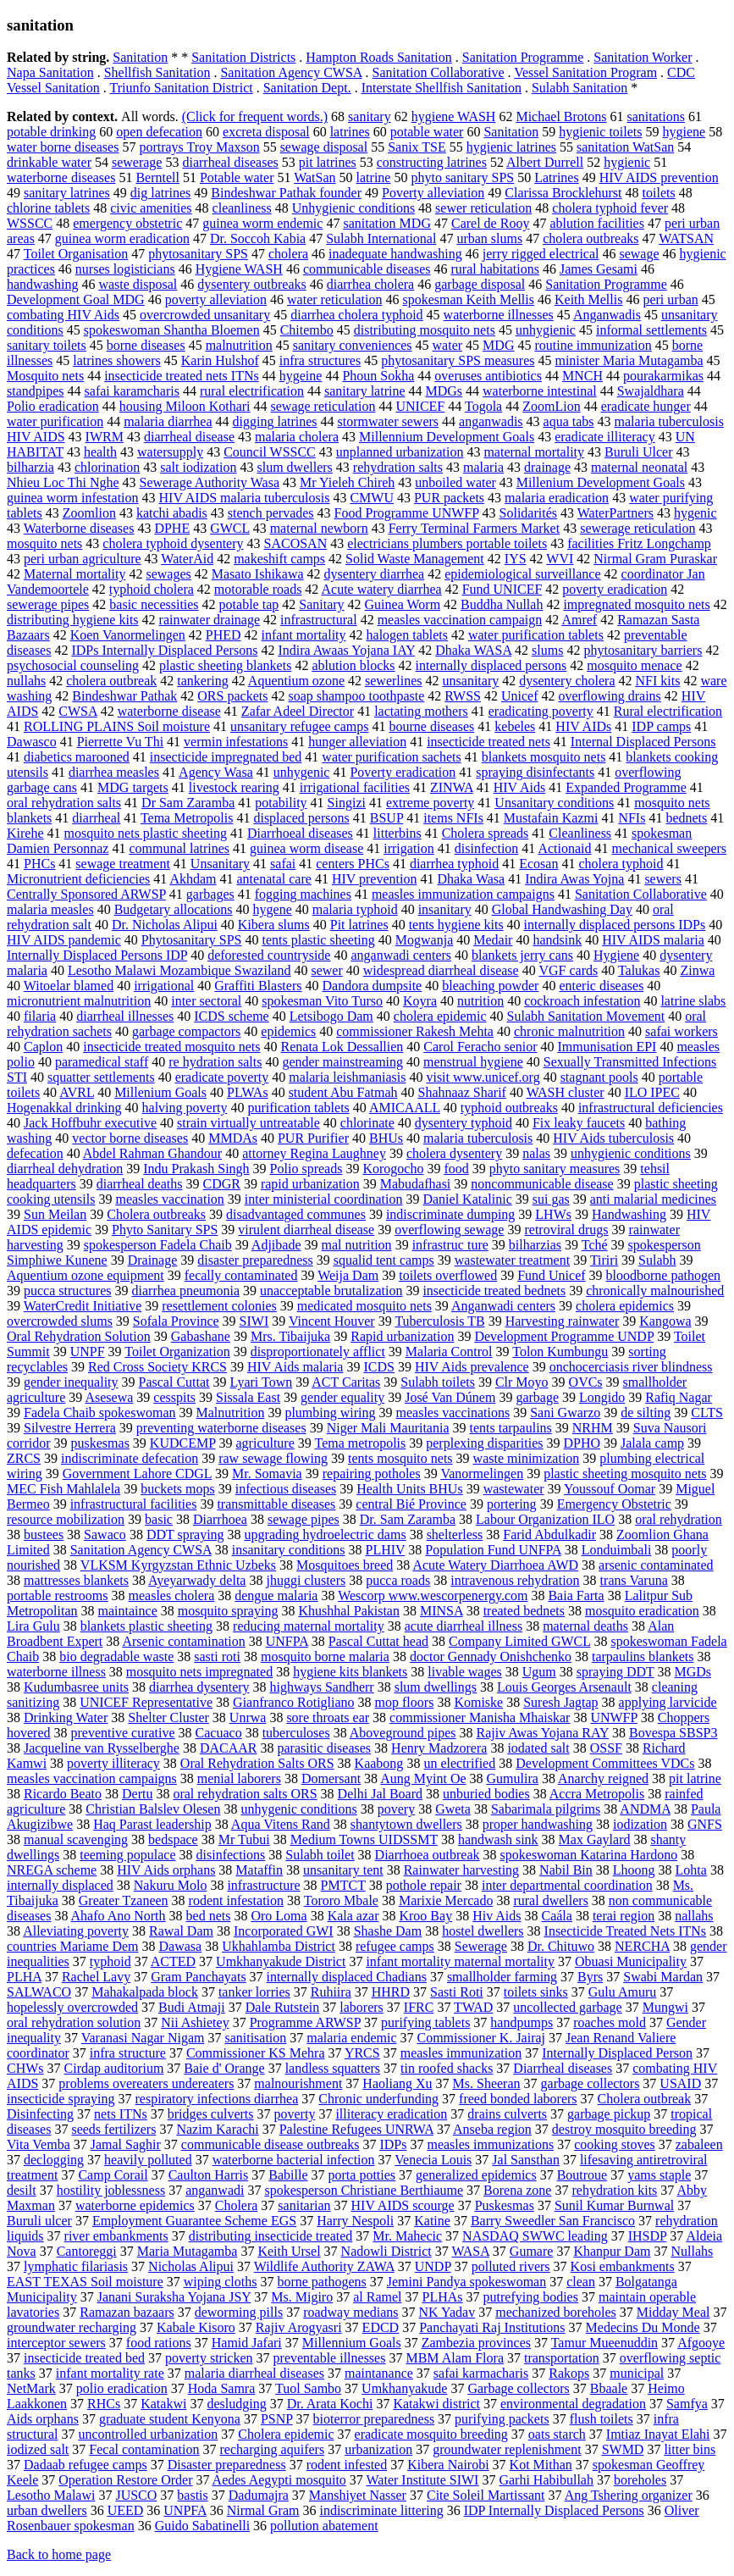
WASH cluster (565, 1092)
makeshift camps (279, 558)
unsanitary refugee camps (299, 726)
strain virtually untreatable (248, 1123)
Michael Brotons (561, 116)
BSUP (386, 818)
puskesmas (100, 1443)
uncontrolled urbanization (148, 2434)
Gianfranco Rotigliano (294, 1702)
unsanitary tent (343, 1870)
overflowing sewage (449, 1229)
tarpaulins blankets (642, 1656)
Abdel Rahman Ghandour (152, 1153)
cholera (288, 254)
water (448, 345)
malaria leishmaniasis (347, 1077)
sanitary (369, 116)
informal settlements (651, 330)
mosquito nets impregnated (199, 1672)
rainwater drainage (209, 619)
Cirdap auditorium (114, 2068)
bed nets (208, 1915)
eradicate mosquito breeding (431, 2434)
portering (512, 1504)
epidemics (288, 1031)
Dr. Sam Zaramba (407, 1519)
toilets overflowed (448, 1275)
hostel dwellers (482, 1931)
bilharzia (30, 467)
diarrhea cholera (370, 284)
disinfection (487, 848)
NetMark (31, 2388)
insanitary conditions (288, 1550)
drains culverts (507, 2114)
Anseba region (492, 2129)
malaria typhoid (355, 909)
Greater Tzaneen (123, 1900)
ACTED (173, 1961)
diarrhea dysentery (199, 1687)
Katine (432, 2220)
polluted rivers (511, 2266)
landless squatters (332, 2068)
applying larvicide (668, 1702)
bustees (43, 1534)
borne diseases (146, 345)
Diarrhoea (220, 1519)
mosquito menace (634, 665)
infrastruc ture (450, 1245)
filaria (40, 1016)
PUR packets (449, 497)
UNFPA (287, 1641)
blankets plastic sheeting (146, 1626)
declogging (54, 2159)
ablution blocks (353, 665)
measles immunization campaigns (463, 894)
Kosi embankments (623, 2266)
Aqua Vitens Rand (280, 1824)
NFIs (631, 818)
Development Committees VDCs (605, 1763)
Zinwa (697, 970)
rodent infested (347, 2464)
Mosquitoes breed (344, 1565)
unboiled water (455, 482)
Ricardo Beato (63, 1794)
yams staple (659, 2175)
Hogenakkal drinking (64, 1107)
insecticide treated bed (84, 2358)
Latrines (556, 177)
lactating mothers (421, 711)
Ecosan (538, 863)
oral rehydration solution (74, 2022)
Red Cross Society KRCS (157, 1367)
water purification (55, 421)
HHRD (391, 1992)
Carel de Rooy (490, 223)
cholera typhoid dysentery (172, 543)
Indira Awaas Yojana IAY (346, 650)
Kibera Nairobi (447, 2464)
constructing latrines (432, 162)
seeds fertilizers (113, 2129)
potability (280, 802)
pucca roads (398, 1580)
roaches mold (609, 2022)
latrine (373, 177)
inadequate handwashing (395, 254)
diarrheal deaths (140, 1184)
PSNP (277, 2419)
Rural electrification (668, 711)
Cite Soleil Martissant (486, 2495)
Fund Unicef (551, 1275)
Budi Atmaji (191, 2007)
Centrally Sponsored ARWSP (86, 894)
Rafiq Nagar (678, 1397)
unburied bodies (486, 1794)
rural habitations (495, 269)
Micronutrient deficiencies (78, 879)
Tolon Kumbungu (560, 1351)
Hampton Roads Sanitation (378, 57)
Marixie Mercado (446, 1900)
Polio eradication (53, 406)
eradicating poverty (540, 711)
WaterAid (187, 558)
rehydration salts (398, 467)
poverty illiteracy (113, 1763)
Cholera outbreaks (156, 1214)
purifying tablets (425, 2022)
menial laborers (239, 1778)
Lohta (691, 1870)
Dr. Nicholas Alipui (165, 924)
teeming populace (127, 1855)
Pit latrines (359, 924)
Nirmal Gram (263, 2510)
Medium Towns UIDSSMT (364, 1839)
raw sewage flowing (273, 1458)
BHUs (386, 1138)
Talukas (639, 970)
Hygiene (616, 955)
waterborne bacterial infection (293, 2159)
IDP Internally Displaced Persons (554, 2510)
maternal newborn (319, 528)
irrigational (164, 985)
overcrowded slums (60, 1321)
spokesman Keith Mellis (468, 299)
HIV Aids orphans (166, 1870)
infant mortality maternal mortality (460, 1961)
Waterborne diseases (79, 528)
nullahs (26, 680)
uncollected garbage (567, 2007)
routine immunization (592, 345)
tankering (202, 680)
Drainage (153, 1260)
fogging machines (303, 894)
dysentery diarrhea (374, 574)
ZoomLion (551, 406)
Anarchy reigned (603, 1778)
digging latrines (275, 421)
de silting (646, 1412)
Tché (595, 1245)
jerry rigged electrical (541, 254)
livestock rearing (234, 787)
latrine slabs (693, 1001)
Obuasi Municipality (631, 1961)
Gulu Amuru (622, 1992)
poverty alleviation (216, 299)
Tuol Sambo (308, 2388)
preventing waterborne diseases (221, 1428)
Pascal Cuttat (174, 1382)
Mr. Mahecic (407, 2236)
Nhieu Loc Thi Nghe (63, 482)
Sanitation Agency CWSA (290, 72)
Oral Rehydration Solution (79, 1336)
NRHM (592, 1428)
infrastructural (318, 619)
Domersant (331, 1778)
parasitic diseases (324, 1748)
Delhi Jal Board (380, 1794)
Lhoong (634, 1870)
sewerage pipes (48, 604)
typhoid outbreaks (509, 1107)
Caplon (43, 1046)
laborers (361, 2007)
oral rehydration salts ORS (245, 1794)
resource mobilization (65, 1519)
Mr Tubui (244, 1839)
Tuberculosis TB (439, 1321)
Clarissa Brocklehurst (563, 193)
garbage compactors (186, 1031)
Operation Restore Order (125, 2480)
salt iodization (198, 467)
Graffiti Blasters (257, 985)
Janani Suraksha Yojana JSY (174, 2297)
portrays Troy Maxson (199, 147)
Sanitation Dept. (307, 87)
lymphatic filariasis (76, 2266)
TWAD (473, 2007)
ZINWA (451, 787)
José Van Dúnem (450, 1397)
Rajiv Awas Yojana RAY (543, 1733)
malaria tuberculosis (478, 1138)
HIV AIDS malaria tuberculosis (244, 497)
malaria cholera (297, 436)
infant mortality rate (110, 2373)
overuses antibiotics (488, 375)
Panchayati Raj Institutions (492, 2327)
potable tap (249, 604)
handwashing (42, 284)
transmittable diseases (276, 1504)
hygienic (627, 162)
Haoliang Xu (397, 2083)
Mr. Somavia (267, 1473)
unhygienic (546, 330)
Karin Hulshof (220, 360)
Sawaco (105, 1534)
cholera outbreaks (590, 238)
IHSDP (647, 2236)
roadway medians (350, 2312)
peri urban (670, 299)
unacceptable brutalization (331, 1290)
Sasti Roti (456, 1992)
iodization (640, 1824)
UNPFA (184, 2510)
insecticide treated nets (488, 741)
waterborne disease (169, 711)
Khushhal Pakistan (349, 1611)
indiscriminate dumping (450, 1214)
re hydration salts (215, 1062)
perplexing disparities (484, 1443)
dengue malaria (276, 1595)
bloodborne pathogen (663, 1275)
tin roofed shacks (446, 2068)
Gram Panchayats (198, 1976)
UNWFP (613, 1717)
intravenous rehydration (514, 1580)
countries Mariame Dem (73, 1946)
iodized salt (38, 2449)
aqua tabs (569, 421)
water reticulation (334, 299)
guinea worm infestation (73, 497)
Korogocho (392, 1168)
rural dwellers (550, 1900)
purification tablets (298, 1107)
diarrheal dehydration (65, 1168)
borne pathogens (321, 2281)
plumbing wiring (329, 1412)
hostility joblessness (111, 2190)
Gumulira (512, 1778)
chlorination (107, 467)
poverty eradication (614, 589)
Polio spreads (306, 1168)
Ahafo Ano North (118, 1915)
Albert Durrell (544, 162)
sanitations (656, 116)
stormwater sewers (388, 421)
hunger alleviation (357, 741)
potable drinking (51, 132)
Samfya (687, 2403)
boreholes (640, 2480)
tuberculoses (296, 1733)
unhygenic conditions (298, 1809)
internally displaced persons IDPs (615, 924)
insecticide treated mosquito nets (171, 1046)
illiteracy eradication (391, 2114)
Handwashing (629, 1214)
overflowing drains (610, 696)
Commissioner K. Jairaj (481, 2037)
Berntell (157, 177)
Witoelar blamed (68, 985)
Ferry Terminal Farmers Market (474, 528)
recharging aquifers (272, 2449)
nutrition (480, 1001)
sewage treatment (122, 863)
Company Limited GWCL (519, 1641)
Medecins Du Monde (643, 2327)
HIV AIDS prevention (659, 177)
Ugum (539, 1672)
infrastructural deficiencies (650, 1107)
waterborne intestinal (540, 391)
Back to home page (59, 2554)
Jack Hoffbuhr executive (90, 1123)
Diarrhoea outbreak (427, 1855)
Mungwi (665, 2007)
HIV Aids (520, 787)
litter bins (689, 2449)
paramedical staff (101, 1062)
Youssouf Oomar (609, 1489)
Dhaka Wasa (471, 879)
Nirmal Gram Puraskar (655, 558)
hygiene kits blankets (350, 1672)
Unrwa (248, 1717)
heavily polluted (148, 2159)
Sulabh (657, 1260)
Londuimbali (617, 1550)
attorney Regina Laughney (314, 1153)
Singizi (347, 802)
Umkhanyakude (404, 2388)
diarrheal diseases (230, 162)
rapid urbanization (310, 1184)
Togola (483, 406)
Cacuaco (219, 1733)
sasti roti (217, 1656)
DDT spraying (185, 1534)
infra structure (128, 2053)
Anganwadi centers (503, 1306)
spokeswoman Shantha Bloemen (172, 330)
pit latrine (695, 1778)
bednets (686, 818)
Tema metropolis (360, 1443)
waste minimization (526, 1458)
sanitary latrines (67, 193)
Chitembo (307, 330)
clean (580, 2281)
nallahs (694, 1915)
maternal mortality (533, 452)
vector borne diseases (130, 1138)
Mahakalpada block (144, 1992)
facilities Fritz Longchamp (639, 543)
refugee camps (395, 1946)
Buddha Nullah (502, 604)
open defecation (159, 132)
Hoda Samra (222, 2388)
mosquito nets (44, 543)
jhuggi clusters (305, 1580)
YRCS (362, 2053)
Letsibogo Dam (331, 1016)
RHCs (103, 2403)
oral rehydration (678, 1519)
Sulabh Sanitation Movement (586, 1016)
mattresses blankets (76, 1580)
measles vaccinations (453, 1412)
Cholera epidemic (286, 2434)
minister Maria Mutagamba (629, 360)
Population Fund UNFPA (492, 1550)
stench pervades (271, 513)
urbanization (378, 2449)
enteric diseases (601, 985)
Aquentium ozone (296, 680)
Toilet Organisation (76, 254)
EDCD (381, 2327)
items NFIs (453, 818)
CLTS (707, 1412)
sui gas (551, 1199)
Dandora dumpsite (372, 985)
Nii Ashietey (195, 2022)
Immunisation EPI (607, 1046)
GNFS (704, 1824)
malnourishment (298, 2083)
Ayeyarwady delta (197, 1580)
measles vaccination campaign (460, 619)
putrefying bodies (530, 2297)
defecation (35, 1153)
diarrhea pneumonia (186, 1290)
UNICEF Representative (146, 1702)
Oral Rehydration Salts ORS (257, 1763)
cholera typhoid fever (610, 208)
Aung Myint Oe (423, 1778)
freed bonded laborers (518, 2098)
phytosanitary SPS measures (457, 360)
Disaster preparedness (227, 2464)
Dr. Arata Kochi (330, 2403)
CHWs (25, 2068)
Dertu (137, 1794)
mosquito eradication (642, 1611)
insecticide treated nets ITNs (181, 375)
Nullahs (692, 2251)
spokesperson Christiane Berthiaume (363, 2190)
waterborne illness (56, 1672)
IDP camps (661, 726)
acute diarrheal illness (464, 1626)
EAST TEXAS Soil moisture (85, 2281)
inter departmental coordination (567, 1885)
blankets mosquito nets (544, 757)
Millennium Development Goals (446, 436)
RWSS (462, 696)
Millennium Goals (351, 2342)
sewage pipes (303, 1519)
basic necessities (153, 604)
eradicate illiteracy (605, 436)
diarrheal (96, 818)
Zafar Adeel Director (297, 711)
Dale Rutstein (283, 2007)
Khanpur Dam (611, 2251)
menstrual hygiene (473, 1062)
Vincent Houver (332, 1321)
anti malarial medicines (653, 1199)
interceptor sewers (56, 2342)
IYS (516, 558)
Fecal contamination (144, 2449)
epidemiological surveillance (522, 574)
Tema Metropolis (187, 818)
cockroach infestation (582, 1001)
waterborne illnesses (499, 314)
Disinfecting (40, 2114)
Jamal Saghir (126, 2144)
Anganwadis (607, 314)
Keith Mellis (588, 299)
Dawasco (32, 741)
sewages (168, 574)
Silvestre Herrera (70, 1428)
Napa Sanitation (50, 72)
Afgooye (701, 2342)
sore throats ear (327, 1717)
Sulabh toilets (437, 1382)
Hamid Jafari (247, 2342)
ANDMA (645, 1809)
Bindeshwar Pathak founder (286, 193)
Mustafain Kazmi (551, 818)
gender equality (342, 1397)
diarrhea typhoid (454, 863)
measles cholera (172, 1595)
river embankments (116, 2236)
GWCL (230, 528)
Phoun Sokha (378, 375)
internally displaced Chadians (347, 1976)
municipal (637, 2373)
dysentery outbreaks (251, 284)
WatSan (314, 177)
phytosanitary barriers (642, 650)
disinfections (231, 1855)
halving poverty (185, 1107)
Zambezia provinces (476, 2342)
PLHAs (442, 2297)
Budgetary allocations (173, 909)
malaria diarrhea (168, 421)
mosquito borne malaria (325, 1656)
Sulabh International (381, 238)
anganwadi (214, 2190)
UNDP (433, 2266)
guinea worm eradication (122, 238)
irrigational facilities (355, 787)
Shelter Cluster (168, 1717)
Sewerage (481, 1946)
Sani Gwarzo (565, 1412)
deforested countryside (268, 955)
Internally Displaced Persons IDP (97, 955)
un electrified (459, 1763)
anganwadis (491, 421)
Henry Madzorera (439, 1748)
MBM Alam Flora (455, 2358)
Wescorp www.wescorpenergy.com (432, 1595)
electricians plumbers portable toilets (447, 543)
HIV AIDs (583, 726)
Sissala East (248, 1397)
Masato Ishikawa (258, 574)
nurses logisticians (125, 269)
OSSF (606, 1748)
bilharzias (535, 1245)
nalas (536, 1153)
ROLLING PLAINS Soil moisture (117, 726)
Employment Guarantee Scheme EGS (194, 2220)
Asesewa (109, 1397)
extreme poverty (430, 802)
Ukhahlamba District (278, 1946)
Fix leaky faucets (579, 1123)
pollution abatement (324, 2525)
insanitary (445, 909)
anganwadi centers (400, 955)
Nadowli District (386, 2251)
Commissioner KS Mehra (255, 2053)
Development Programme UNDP (564, 1336)
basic (159, 1519)
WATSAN (686, 238)
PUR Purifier (313, 1138)
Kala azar (353, 1915)
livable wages (465, 1672)
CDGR (221, 1184)
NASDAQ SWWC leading (535, 2236)
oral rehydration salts (64, 802)
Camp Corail (112, 2175)
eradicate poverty (222, 1077)
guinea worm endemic (262, 223)
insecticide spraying (61, 2098)
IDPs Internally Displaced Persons (164, 650)
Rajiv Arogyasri (299, 2327)
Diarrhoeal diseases (300, 833)
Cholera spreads (485, 833)
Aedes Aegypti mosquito (279, 2480)
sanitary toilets (46, 345)
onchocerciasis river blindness (631, 1367)
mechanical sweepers (669, 848)
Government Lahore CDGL (137, 1473)
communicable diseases (367, 269)
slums (547, 650)
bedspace (173, 1839)
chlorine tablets (48, 208)
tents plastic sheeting (318, 940)
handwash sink (498, 1839)
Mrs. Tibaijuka (290, 1336)
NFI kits (658, 680)
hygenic (695, 513)
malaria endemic (351, 2037)
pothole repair (423, 1885)
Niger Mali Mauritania (388, 1428)
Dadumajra (259, 2495)
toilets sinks (536, 1992)
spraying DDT (615, 1672)
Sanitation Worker (642, 57)
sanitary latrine (365, 391)
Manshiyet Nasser (357, 2495)
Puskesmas (504, 2205)
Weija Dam (347, 1275)
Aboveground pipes (403, 1733)
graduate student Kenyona (169, 2419)
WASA (469, 2251)
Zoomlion (89, 513)
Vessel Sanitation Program (585, 72)
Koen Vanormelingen (127, 635)
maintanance (379, 2373)
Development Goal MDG (76, 299)
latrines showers (117, 360)
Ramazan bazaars (127, 2312)
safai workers (681, 1031)
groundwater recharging (71, 2327)
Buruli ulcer (39, 2220)
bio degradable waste (116, 1656)
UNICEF (419, 406)
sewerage (137, 162)
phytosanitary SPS (198, 254)
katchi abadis (171, 513)
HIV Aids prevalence (472, 1367)
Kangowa (665, 1321)
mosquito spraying (228, 1611)
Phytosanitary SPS (191, 940)
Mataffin (259, 1870)
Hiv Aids (496, 1915)
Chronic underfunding (378, 2098)
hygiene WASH (453, 116)
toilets (659, 193)
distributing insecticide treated (271, 2236)
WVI (559, 558)
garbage (537, 1397)
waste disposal (137, 284)
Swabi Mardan (663, 1976)
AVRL (76, 1092)
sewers (663, 879)
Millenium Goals (160, 1092)
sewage (639, 254)
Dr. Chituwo (560, 1946)
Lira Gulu (33, 1626)
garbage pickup (608, 2114)
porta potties (362, 2175)
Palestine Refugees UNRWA (356, 2129)
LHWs (553, 1214)
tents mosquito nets (400, 1458)
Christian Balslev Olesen (153, 1809)
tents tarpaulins (511, 1428)
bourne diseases (431, 726)
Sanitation (140, 57)
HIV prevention (374, 879)
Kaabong (379, 1763)
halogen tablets (407, 635)
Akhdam (192, 879)
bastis (192, 2495)
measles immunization (461, 2053)
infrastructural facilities (133, 1504)
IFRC (419, 2007)
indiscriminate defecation (129, 1458)
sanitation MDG (387, 223)
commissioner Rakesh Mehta (415, 1031)
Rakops (569, 2373)
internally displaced (60, 1885)
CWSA (77, 711)
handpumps (521, 2022)
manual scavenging (76, 1839)
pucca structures (68, 1290)
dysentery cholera (567, 680)
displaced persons (301, 818)
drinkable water (49, 162)
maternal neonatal (639, 467)
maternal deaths (585, 1626)
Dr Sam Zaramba (188, 802)
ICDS (378, 1367)
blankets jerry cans (522, 955)
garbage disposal (479, 284)
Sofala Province (176, 1321)
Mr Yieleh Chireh (347, 482)
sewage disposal (324, 147)
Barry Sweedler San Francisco (553, 2220)
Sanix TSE (417, 147)
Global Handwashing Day (562, 909)
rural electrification (252, 391)
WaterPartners (615, 513)
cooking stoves (614, 2144)
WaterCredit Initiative (83, 1306)
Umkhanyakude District (280, 1961)
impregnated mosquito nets (636, 604)
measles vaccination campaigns (92, 1778)
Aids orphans (43, 2419)
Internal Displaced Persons (643, 741)
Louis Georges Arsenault (564, 1687)
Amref (579, 619)
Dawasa (180, 1946)
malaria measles (50, 909)
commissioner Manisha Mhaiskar (479, 1717)
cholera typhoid (620, 863)
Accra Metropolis (596, 1794)
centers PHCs (352, 863)
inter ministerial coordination (324, 1199)
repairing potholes (372, 1473)
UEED (126, 2510)
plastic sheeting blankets (225, 665)
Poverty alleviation (433, 193)
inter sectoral (206, 1001)
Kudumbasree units (76, 1687)
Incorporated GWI (284, 1931)
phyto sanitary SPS (462, 177)
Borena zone (517, 2190)
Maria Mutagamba (187, 2251)
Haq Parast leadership (152, 1824)
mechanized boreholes (555, 2312)
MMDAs (232, 1138)
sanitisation (255, 2037)
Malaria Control (449, 1351)
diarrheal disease (189, 436)
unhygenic (301, 772)
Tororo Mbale (341, 1900)
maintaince (127, 1611)
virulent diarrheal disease (306, 1229)
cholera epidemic (440, 1016)
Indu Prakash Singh (196, 1168)
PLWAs (247, 1092)
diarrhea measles (114, 772)
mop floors (404, 1702)
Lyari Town (261, 1382)
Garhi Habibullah (546, 2480)
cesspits (174, 1397)
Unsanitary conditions (554, 802)
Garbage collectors (518, 2388)
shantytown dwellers (406, 1824)
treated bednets (524, 1611)
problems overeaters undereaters (146, 2083)
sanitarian (304, 2205)
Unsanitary (220, 863)
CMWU (372, 497)
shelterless (455, 1534)
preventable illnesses (329, 2358)
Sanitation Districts (243, 57)
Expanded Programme (626, 787)
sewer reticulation (483, 208)
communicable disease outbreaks (270, 2144)
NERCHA (642, 1946)
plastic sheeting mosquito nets (625, 1473)
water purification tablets (536, 635)
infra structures (320, 360)
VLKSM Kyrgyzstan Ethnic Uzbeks (178, 1565)
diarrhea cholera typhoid (356, 314)
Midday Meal (673, 2312)
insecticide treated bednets (494, 1290)
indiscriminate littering (381, 2510)
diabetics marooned (77, 757)
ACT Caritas (346, 1382)
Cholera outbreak (645, 2098)
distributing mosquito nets (424, 330)
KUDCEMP (183, 1443)
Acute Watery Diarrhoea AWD (495, 1565)
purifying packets (502, 2419)
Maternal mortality (74, 574)
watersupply (170, 452)
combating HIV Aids (63, 314)
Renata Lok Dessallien (342, 1046)
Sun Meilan (55, 1214)
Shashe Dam (388, 1931)
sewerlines (393, 680)
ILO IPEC (652, 1092)
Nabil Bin (566, 1870)
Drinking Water (66, 1717)
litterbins (397, 833)
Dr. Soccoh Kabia (258, 238)
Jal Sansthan (526, 2159)
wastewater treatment (512, 1260)
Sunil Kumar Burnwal (614, 2205)
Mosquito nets (45, 375)
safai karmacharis (480, 2373)
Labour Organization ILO (545, 1519)
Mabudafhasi (415, 1184)
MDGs (444, 391)
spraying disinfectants (535, 772)
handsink (557, 940)
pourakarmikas (663, 375)
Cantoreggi (87, 2251)
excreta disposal (266, 132)
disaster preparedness (254, 1260)
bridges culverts (211, 2114)
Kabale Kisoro (196, 2327)
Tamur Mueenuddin (604, 2342)
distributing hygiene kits (73, 619)
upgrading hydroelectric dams (325, 1534)
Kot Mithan (541, 2464)
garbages (210, 894)
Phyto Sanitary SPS (165, 1229)
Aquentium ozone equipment (85, 1275)
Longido (602, 1397)
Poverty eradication (402, 772)
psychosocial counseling (73, 665)
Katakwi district (436, 2403)
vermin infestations (236, 741)
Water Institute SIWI (423, 2480)
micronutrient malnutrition (79, 1001)
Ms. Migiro (302, 2297)
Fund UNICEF (502, 589)
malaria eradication (557, 497)
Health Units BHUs (409, 1489)
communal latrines (179, 848)
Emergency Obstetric (614, 1504)
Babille (287, 2175)
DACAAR (228, 1748)
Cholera (236, 2205)
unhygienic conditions (631, 1153)
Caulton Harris (208, 2175)
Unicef (519, 696)
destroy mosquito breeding (624, 2129)
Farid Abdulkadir (549, 1534)
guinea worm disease (306, 848)
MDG (498, 345)
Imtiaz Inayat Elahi (658, 2434)
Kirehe (25, 833)
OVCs (586, 1382)
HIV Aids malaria (295, 1367)
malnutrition (239, 345)
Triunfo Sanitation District (180, 87)
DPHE (172, 528)
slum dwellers (294, 467)
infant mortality (304, 635)
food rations (158, 2342)
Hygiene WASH (239, 269)
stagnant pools (599, 1077)
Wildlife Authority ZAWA (324, 2266)
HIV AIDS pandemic (64, 940)
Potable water (237, 177)
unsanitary (471, 680)
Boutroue (582, 2175)
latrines (350, 132)
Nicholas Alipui (191, 2266)
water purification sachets (391, 757)
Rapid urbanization (402, 1336)
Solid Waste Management (414, 558)
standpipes (35, 391)
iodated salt (538, 1748)
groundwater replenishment (507, 2449)
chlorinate (367, 1123)
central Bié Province (411, 1504)
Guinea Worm (403, 604)
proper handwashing (538, 1824)
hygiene (683, 132)
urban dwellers (47, 2510)
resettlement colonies (219, 1306)
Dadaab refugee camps (85, 2464)
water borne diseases (63, 147)
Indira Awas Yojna (574, 879)
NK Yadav (447, 2312)
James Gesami (598, 269)
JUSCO (136, 2495)
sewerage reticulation (637, 528)
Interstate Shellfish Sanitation (441, 87)
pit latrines (327, 162)
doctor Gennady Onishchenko (490, 1656)
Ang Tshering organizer (629, 2495)
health (100, 452)
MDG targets (132, 787)
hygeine (301, 375)
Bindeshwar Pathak (124, 696)
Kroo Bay (425, 1915)
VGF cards (568, 970)
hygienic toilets (600, 132)
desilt (21, 2190)
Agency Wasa (216, 772)
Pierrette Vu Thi (120, 741)
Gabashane (200, 1336)
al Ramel (377, 2297)
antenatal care (274, 879)
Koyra (420, 1001)
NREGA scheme (52, 1870)
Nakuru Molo (170, 1885)
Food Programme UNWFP (406, 513)
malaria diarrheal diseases (254, 2373)
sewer (326, 970)
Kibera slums (274, 924)
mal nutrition (357, 1245)
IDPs (392, 2144)
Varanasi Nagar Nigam (143, 2037)
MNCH (582, 375)
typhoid (110, 1961)
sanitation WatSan (625, 147)
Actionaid (564, 848)
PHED (223, 635)
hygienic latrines (511, 147)
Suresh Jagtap (560, 1702)
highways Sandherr (322, 1687)
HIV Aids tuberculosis (613, 1138)
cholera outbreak (111, 680)
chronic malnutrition (569, 1031)
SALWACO (39, 1992)
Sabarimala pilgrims (545, 1809)
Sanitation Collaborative (439, 72)
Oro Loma (278, 1915)
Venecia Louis (433, 2159)
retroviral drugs (566, 1229)
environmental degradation (573, 2403)
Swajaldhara (650, 391)
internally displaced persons (491, 665)
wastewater (513, 1489)
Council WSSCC (270, 452)
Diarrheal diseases (562, 2068)
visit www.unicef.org (482, 1077)
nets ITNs (120, 2114)
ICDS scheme (231, 1016)
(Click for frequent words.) (255, 116)
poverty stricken (209, 2358)
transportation (561, 2358)
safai (282, 863)
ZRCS (24, 1458)
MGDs (693, 1672)
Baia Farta (576, 1595)
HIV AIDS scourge (403, 2205)
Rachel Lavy (96, 1976)
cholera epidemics (625, 1306)
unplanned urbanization (400, 452)
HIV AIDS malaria (653, 940)
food (456, 1168)
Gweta (453, 1809)
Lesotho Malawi (51, 2495)
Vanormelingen (481, 1473)
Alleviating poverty (76, 1931)
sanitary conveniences (352, 345)
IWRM (105, 436)
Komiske (478, 1702)
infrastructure (263, 1885)
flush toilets (601, 2419)
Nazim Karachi (217, 2129)
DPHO (581, 1443)
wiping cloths (220, 2281)
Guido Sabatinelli (202, 2525)
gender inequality (71, 1382)
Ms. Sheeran (487, 2083)
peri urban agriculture (82, 558)
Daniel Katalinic (466, 1199)
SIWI (254, 1321)
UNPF (87, 1351)
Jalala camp (652, 1443)
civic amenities (150, 208)
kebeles (514, 726)
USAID (680, 2083)
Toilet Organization (176, 1351)
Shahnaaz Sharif (462, 1092)
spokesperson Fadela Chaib (158, 1245)
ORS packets (232, 696)
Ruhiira (331, 1992)
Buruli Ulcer (638, 452)
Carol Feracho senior (480, 1046)
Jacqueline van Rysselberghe (101, 1748)
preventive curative (123, 1733)
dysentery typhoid (463, 1123)
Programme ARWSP (305, 2022)
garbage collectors (590, 2083)
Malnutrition (230, 1412)
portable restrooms (57, 1595)
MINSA (441, 1611)
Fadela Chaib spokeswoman (100, 1412)
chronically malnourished (655, 1290)
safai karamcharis (132, 391)
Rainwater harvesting (461, 1870)
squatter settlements (101, 1077)
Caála (556, 1915)
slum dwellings (436, 1687)
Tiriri (604, 1260)
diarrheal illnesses (125, 1016)
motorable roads (258, 589)
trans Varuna (634, 1580)
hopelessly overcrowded (72, 2007)
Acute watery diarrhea (381, 589)
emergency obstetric (127, 223)
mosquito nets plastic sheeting (145, 833)
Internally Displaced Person (617, 2053)
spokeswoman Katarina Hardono (589, 1855)
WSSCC (29, 223)
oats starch (557, 2434)
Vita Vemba (38, 2144)
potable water (427, 132)
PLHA (24, 1976)
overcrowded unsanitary (205, 314)
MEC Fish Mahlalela (63, 1489)
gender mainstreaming (342, 1062)
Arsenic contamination (183, 1641)
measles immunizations (490, 2144)
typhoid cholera (151, 589)
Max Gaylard (595, 1839)
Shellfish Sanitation (157, 72)
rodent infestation (236, 1900)
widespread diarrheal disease (441, 970)
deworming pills (239, 2312)
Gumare (532, 2251)
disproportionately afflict (318, 1351)
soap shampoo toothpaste (356, 696)
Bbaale (608, 2388)
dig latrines (160, 193)
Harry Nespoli (355, 2220)
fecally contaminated (241, 1275)
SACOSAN (296, 543)
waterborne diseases (61, 177)
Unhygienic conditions (353, 208)
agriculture (265, 1443)
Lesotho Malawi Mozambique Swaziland (179, 970)
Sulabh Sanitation (579, 87)
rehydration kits (614, 2190)
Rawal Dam (181, 1931)
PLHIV (386, 1550)
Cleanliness (580, 833)
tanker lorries (254, 1992)
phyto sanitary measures (555, 1168)
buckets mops (178, 1489)
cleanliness (242, 208)
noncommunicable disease (542, 1184)
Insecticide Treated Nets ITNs (625, 1931)
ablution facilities (596, 223)
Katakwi (163, 2403)
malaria (483, 467)
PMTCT (343, 1885)
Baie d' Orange (224, 2068)
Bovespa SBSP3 (673, 1733)
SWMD (623, 2449)
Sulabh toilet (319, 1855)
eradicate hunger (646, 406)
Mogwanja (424, 940)
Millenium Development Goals (600, 482)
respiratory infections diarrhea (217, 2098)
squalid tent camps (384, 1260)
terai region (623, 1915)
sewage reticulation (323, 406)
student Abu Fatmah (343, 1092)
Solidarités (528, 513)
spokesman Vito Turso (322, 1001)
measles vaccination (169, 1199)
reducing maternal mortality (308, 1626)
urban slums (489, 238)
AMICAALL (404, 1107)
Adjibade (276, 1245)
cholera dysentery (454, 1153)
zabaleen (699, 2144)
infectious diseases (286, 1489)
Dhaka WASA (473, 650)
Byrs (590, 1976)
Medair (492, 940)
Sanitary (321, 604)
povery (396, 1809)
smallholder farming (502, 1976)
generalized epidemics (476, 2175)
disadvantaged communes (296, 1214)
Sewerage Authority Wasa (209, 482)
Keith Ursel (288, 2251)
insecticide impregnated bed (225, 757)
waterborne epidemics (135, 2205)
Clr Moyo (522, 1382)
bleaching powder (490, 985)
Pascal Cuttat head (378, 1641)
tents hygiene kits (456, 924)
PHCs (39, 863)
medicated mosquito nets (364, 1306)
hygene (272, 909)
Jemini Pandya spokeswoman (466, 2281)
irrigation (409, 848)
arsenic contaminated (656, 1565)
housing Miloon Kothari (185, 406)
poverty (295, 2114)
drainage (547, 467)
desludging (236, 2403)
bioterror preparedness (374, 2419)
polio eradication (122, 2388)
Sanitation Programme (523, 57)
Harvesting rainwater (562, 1321)
